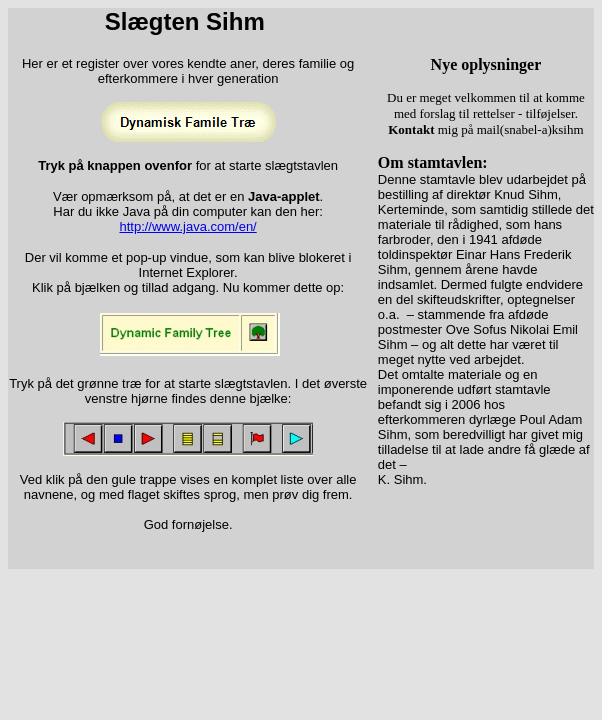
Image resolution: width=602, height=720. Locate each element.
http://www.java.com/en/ (187, 226)
